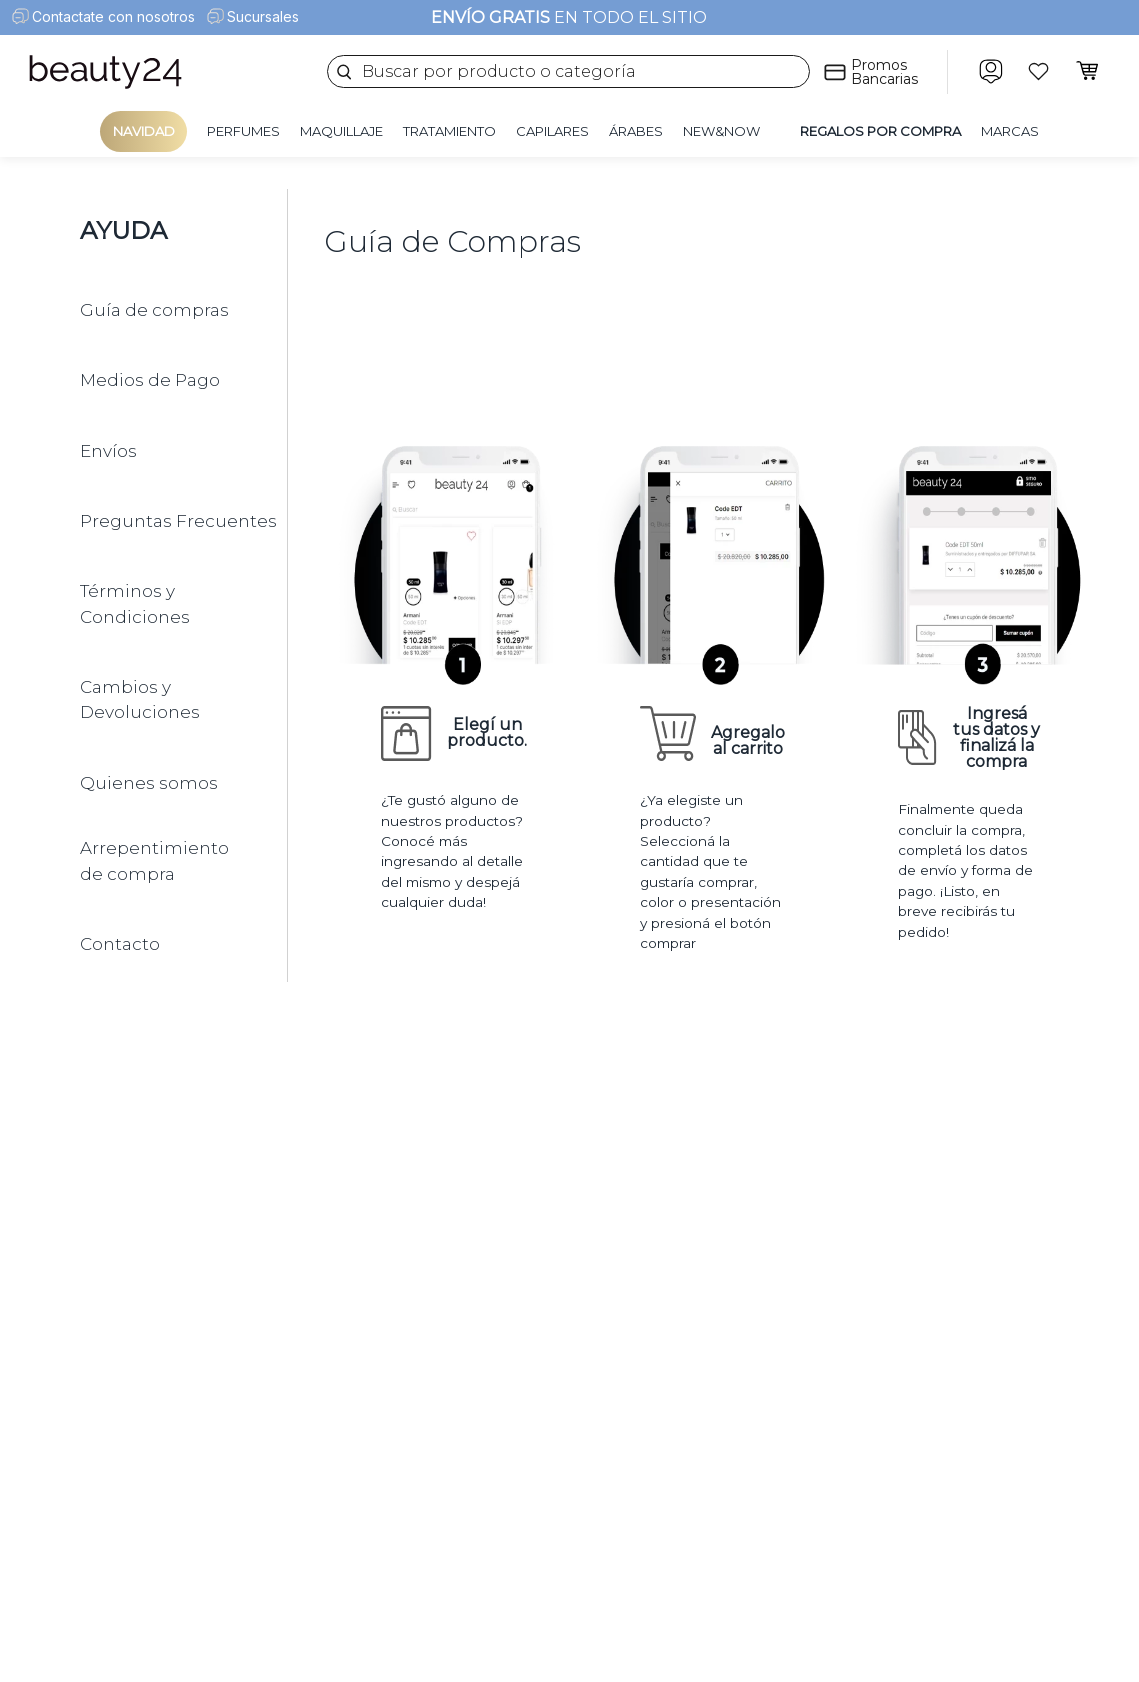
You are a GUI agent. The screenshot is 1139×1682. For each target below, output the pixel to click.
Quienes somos (149, 783)
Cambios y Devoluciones (140, 700)
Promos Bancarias (884, 72)
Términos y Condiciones (135, 604)
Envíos (108, 451)
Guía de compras (154, 310)
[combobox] (568, 71)
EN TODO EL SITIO (569, 17)
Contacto (120, 944)
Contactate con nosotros (113, 16)
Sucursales (263, 16)
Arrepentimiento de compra (154, 861)
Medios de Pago (150, 380)
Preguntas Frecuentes (178, 521)
